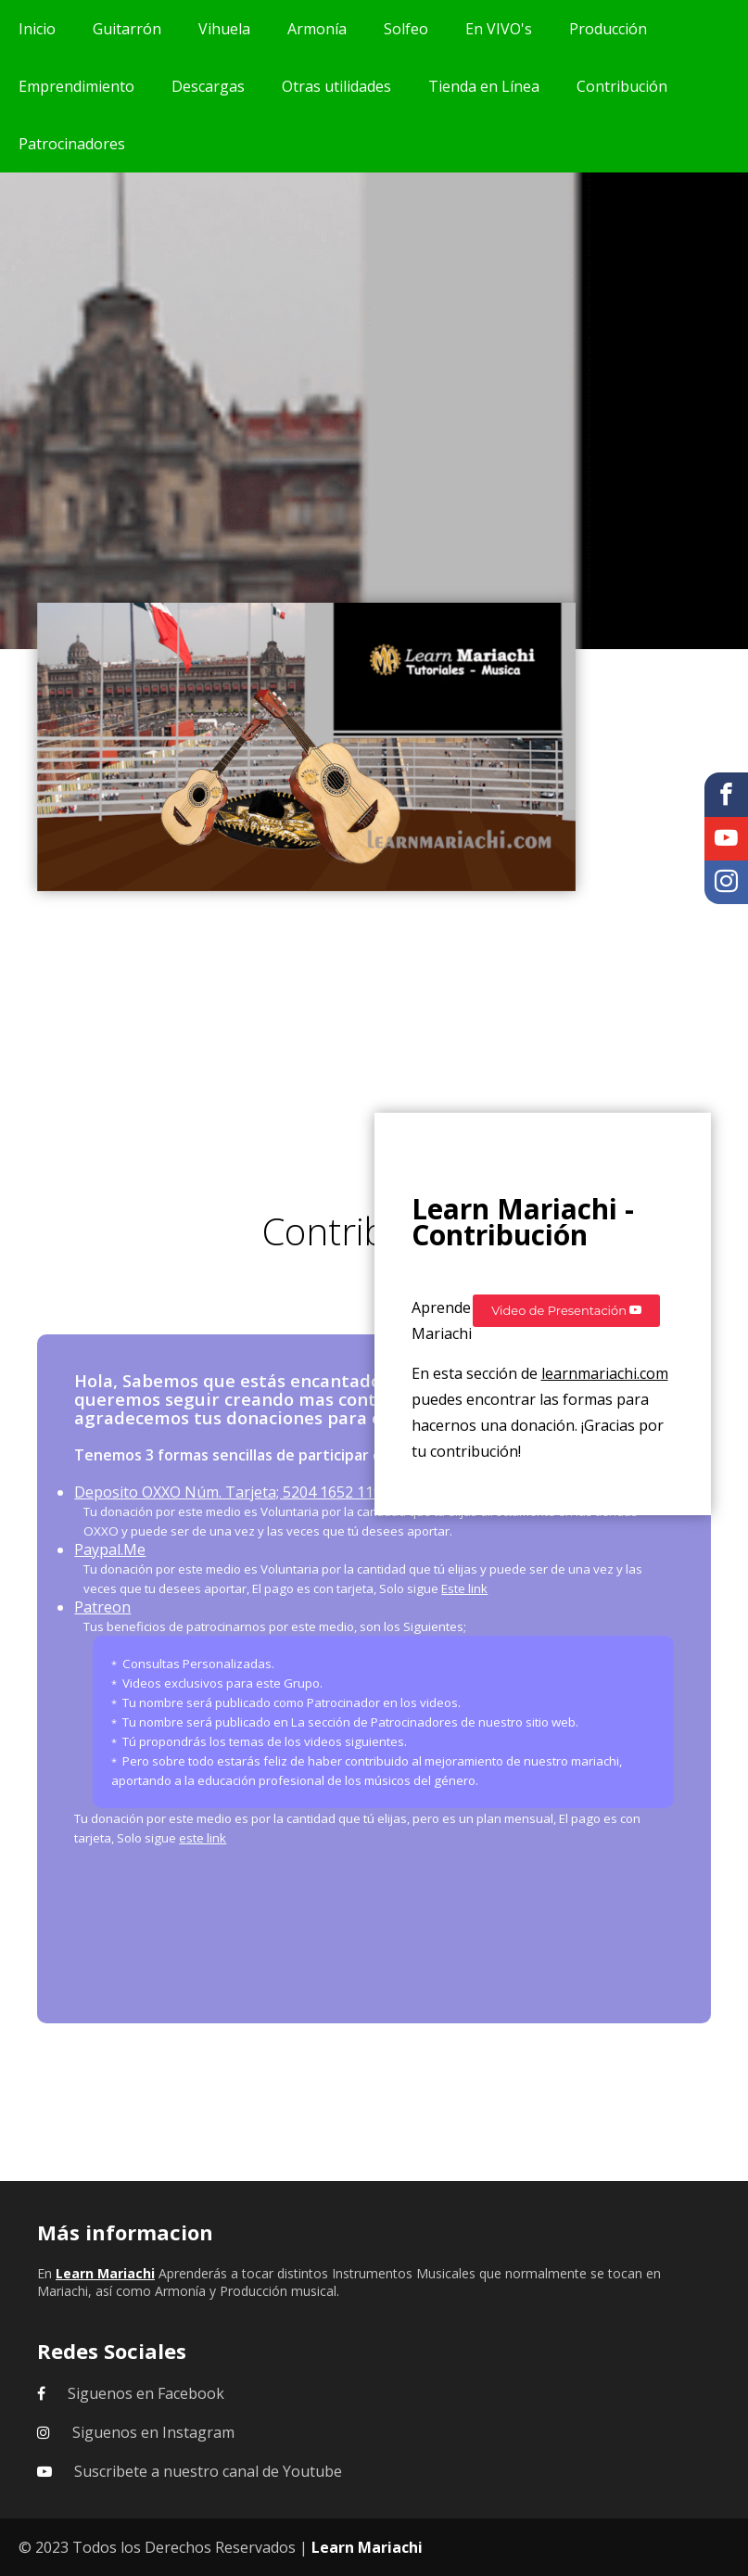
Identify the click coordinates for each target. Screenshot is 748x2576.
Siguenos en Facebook (146, 2393)
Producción (608, 29)
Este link (464, 1588)
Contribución (622, 86)
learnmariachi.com (604, 1373)
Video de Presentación (566, 1310)
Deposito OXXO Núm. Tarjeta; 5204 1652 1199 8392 (250, 1492)
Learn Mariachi (367, 2547)
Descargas (208, 86)
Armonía (317, 29)
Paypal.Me (110, 1549)
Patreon (102, 1607)
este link (202, 1838)
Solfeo (406, 29)
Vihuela (224, 29)
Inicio (37, 29)
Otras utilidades (336, 86)
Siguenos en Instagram (153, 2432)
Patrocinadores (72, 144)
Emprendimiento (76, 86)
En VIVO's (498, 29)
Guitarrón (127, 29)
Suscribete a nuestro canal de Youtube (208, 2471)
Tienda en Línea (483, 86)
